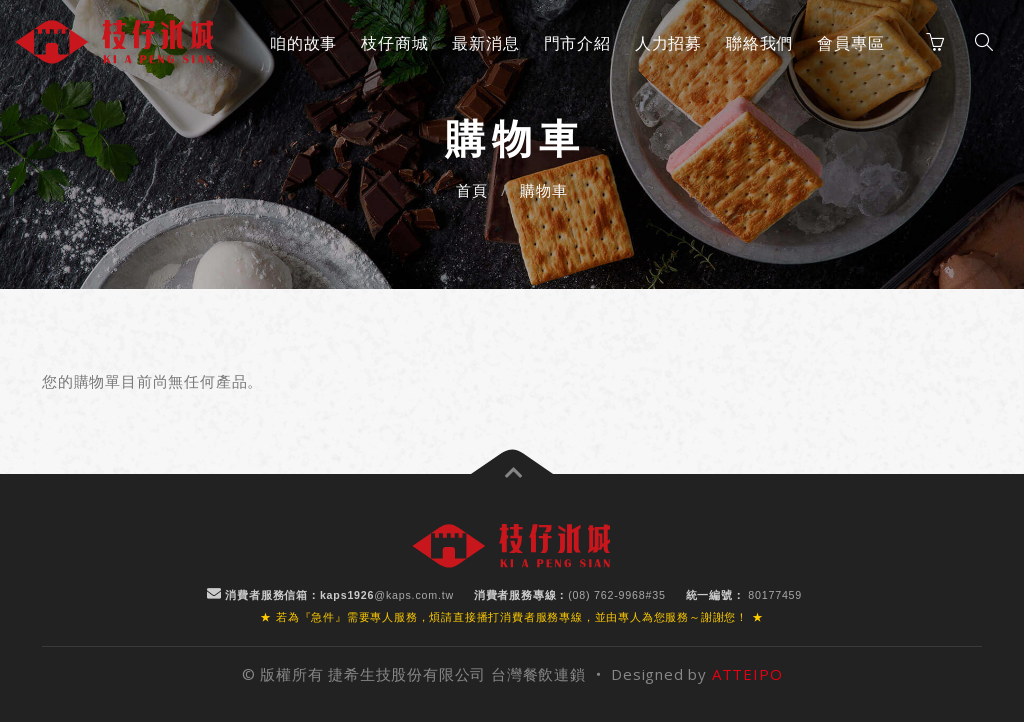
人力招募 (668, 43)
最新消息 (485, 43)
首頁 (472, 190)
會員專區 (850, 43)
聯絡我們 (759, 43)
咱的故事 (303, 43)
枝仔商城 (394, 43)
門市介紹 (577, 43)
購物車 (543, 190)
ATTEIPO (747, 674)
